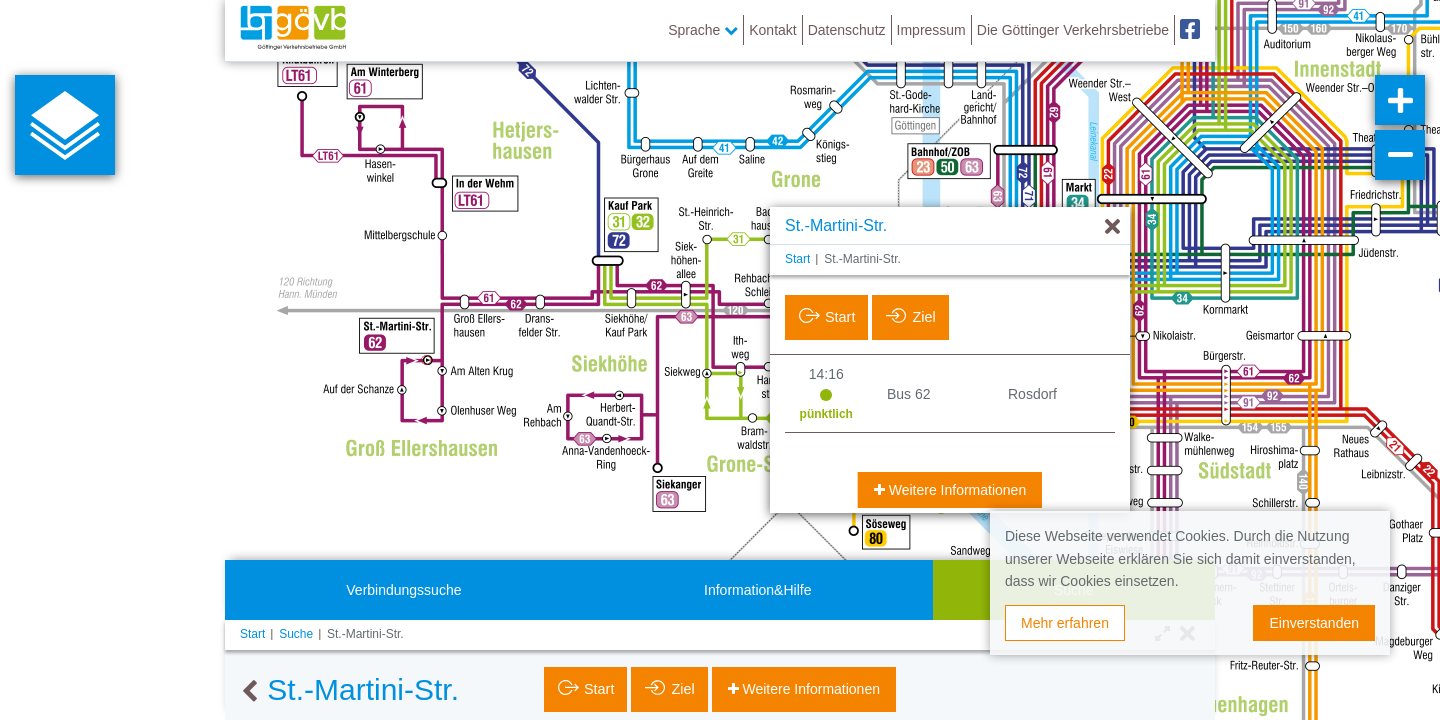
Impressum (931, 30)
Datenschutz (847, 30)
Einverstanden (1314, 623)
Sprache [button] (703, 30)
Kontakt (772, 30)
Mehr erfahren (1065, 623)
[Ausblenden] (1112, 227)
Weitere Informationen (955, 490)
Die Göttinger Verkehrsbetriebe (1073, 30)
